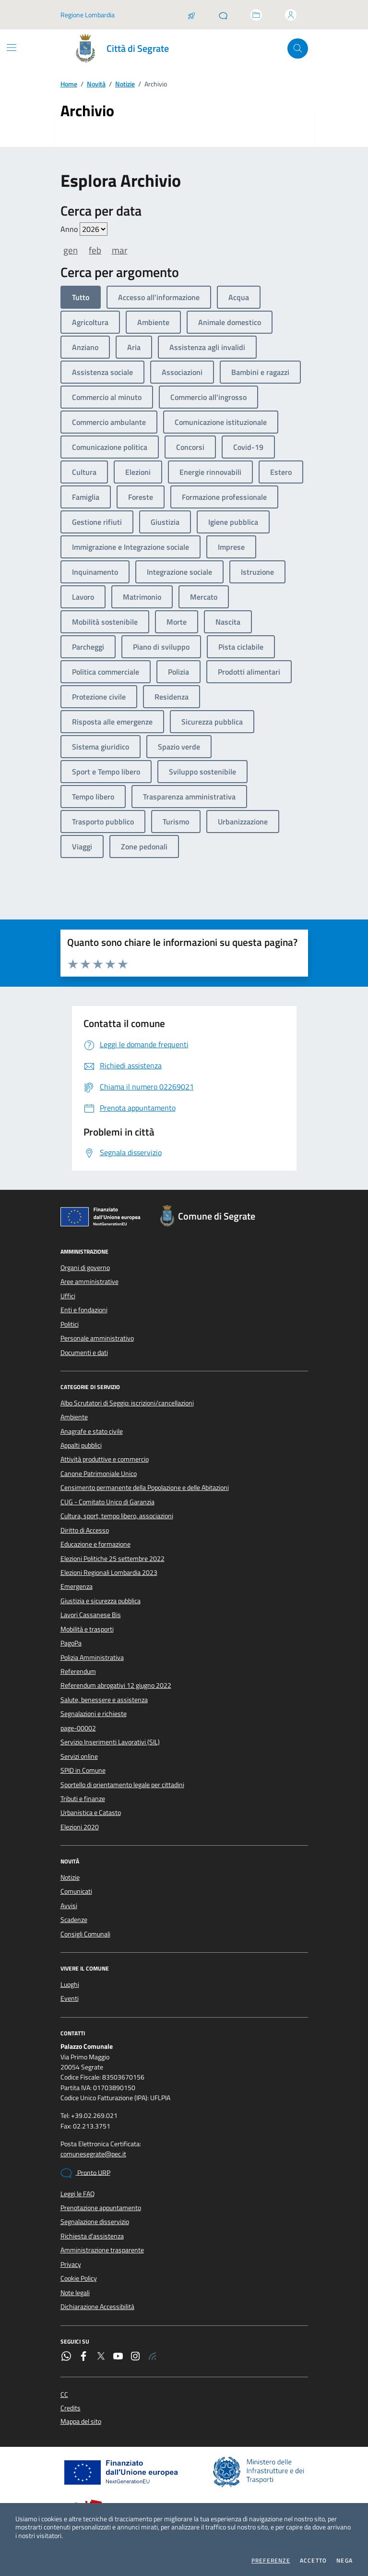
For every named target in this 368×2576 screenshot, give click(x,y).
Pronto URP (85, 2173)
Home (68, 84)
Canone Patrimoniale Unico (98, 1473)
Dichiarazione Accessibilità (97, 2306)
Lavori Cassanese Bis (90, 1614)
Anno (83, 229)
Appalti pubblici (81, 1445)
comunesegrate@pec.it (93, 2154)
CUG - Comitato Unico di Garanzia (107, 1502)
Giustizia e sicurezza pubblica (100, 1601)
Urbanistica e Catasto (90, 1812)
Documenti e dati (84, 1352)
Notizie (125, 84)
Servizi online (79, 1756)
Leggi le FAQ (77, 2194)
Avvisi (68, 1905)
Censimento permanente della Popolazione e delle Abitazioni (144, 1487)
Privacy (70, 2264)
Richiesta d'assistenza (92, 2236)
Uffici (67, 1296)
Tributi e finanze (82, 1798)
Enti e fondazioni (83, 1310)
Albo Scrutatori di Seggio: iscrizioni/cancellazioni (127, 1403)
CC (64, 2395)
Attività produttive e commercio (104, 1459)
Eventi (69, 1998)
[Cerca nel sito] (297, 48)
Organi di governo (85, 1267)
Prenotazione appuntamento (100, 2207)
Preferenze (270, 2561)
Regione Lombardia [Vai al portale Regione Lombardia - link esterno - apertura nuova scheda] (87, 15)
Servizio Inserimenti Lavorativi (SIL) (110, 1742)
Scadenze (73, 1919)
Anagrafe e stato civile (91, 1431)
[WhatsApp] (66, 2357)
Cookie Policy (78, 2278)
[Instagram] (135, 2357)
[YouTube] (118, 2357)
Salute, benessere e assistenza (104, 1699)
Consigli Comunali (85, 1934)
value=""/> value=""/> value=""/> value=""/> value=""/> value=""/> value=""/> (93, 229)
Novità (96, 84)
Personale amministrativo (97, 1338)
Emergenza (76, 1586)
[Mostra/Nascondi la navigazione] (11, 47)
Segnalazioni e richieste (93, 1713)
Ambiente (74, 1417)
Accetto (313, 2561)
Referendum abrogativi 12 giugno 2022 (115, 1685)
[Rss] (152, 2357)
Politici (69, 1324)
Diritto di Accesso (84, 1530)
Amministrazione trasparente (102, 2250)
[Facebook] (83, 2357)
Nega (344, 2561)
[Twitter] (101, 2357)
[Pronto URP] (223, 14)
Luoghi (69, 1984)
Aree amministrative (89, 1281)
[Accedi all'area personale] (290, 14)
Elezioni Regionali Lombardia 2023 (108, 1572)
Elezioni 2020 (79, 1827)
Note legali (75, 2292)
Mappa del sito (80, 2422)
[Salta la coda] (191, 14)
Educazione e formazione (95, 1544)
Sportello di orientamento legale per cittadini (122, 1784)
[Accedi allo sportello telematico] (256, 14)
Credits (70, 2408)
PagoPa (71, 1643)
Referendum (78, 1671)
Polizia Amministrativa (92, 1657)
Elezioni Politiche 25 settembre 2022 (112, 1558)
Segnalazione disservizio (94, 2221)
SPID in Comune (83, 1770)
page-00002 (78, 1728)
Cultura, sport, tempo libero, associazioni (116, 1516)
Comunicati (76, 1891)
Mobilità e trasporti (87, 1629)
